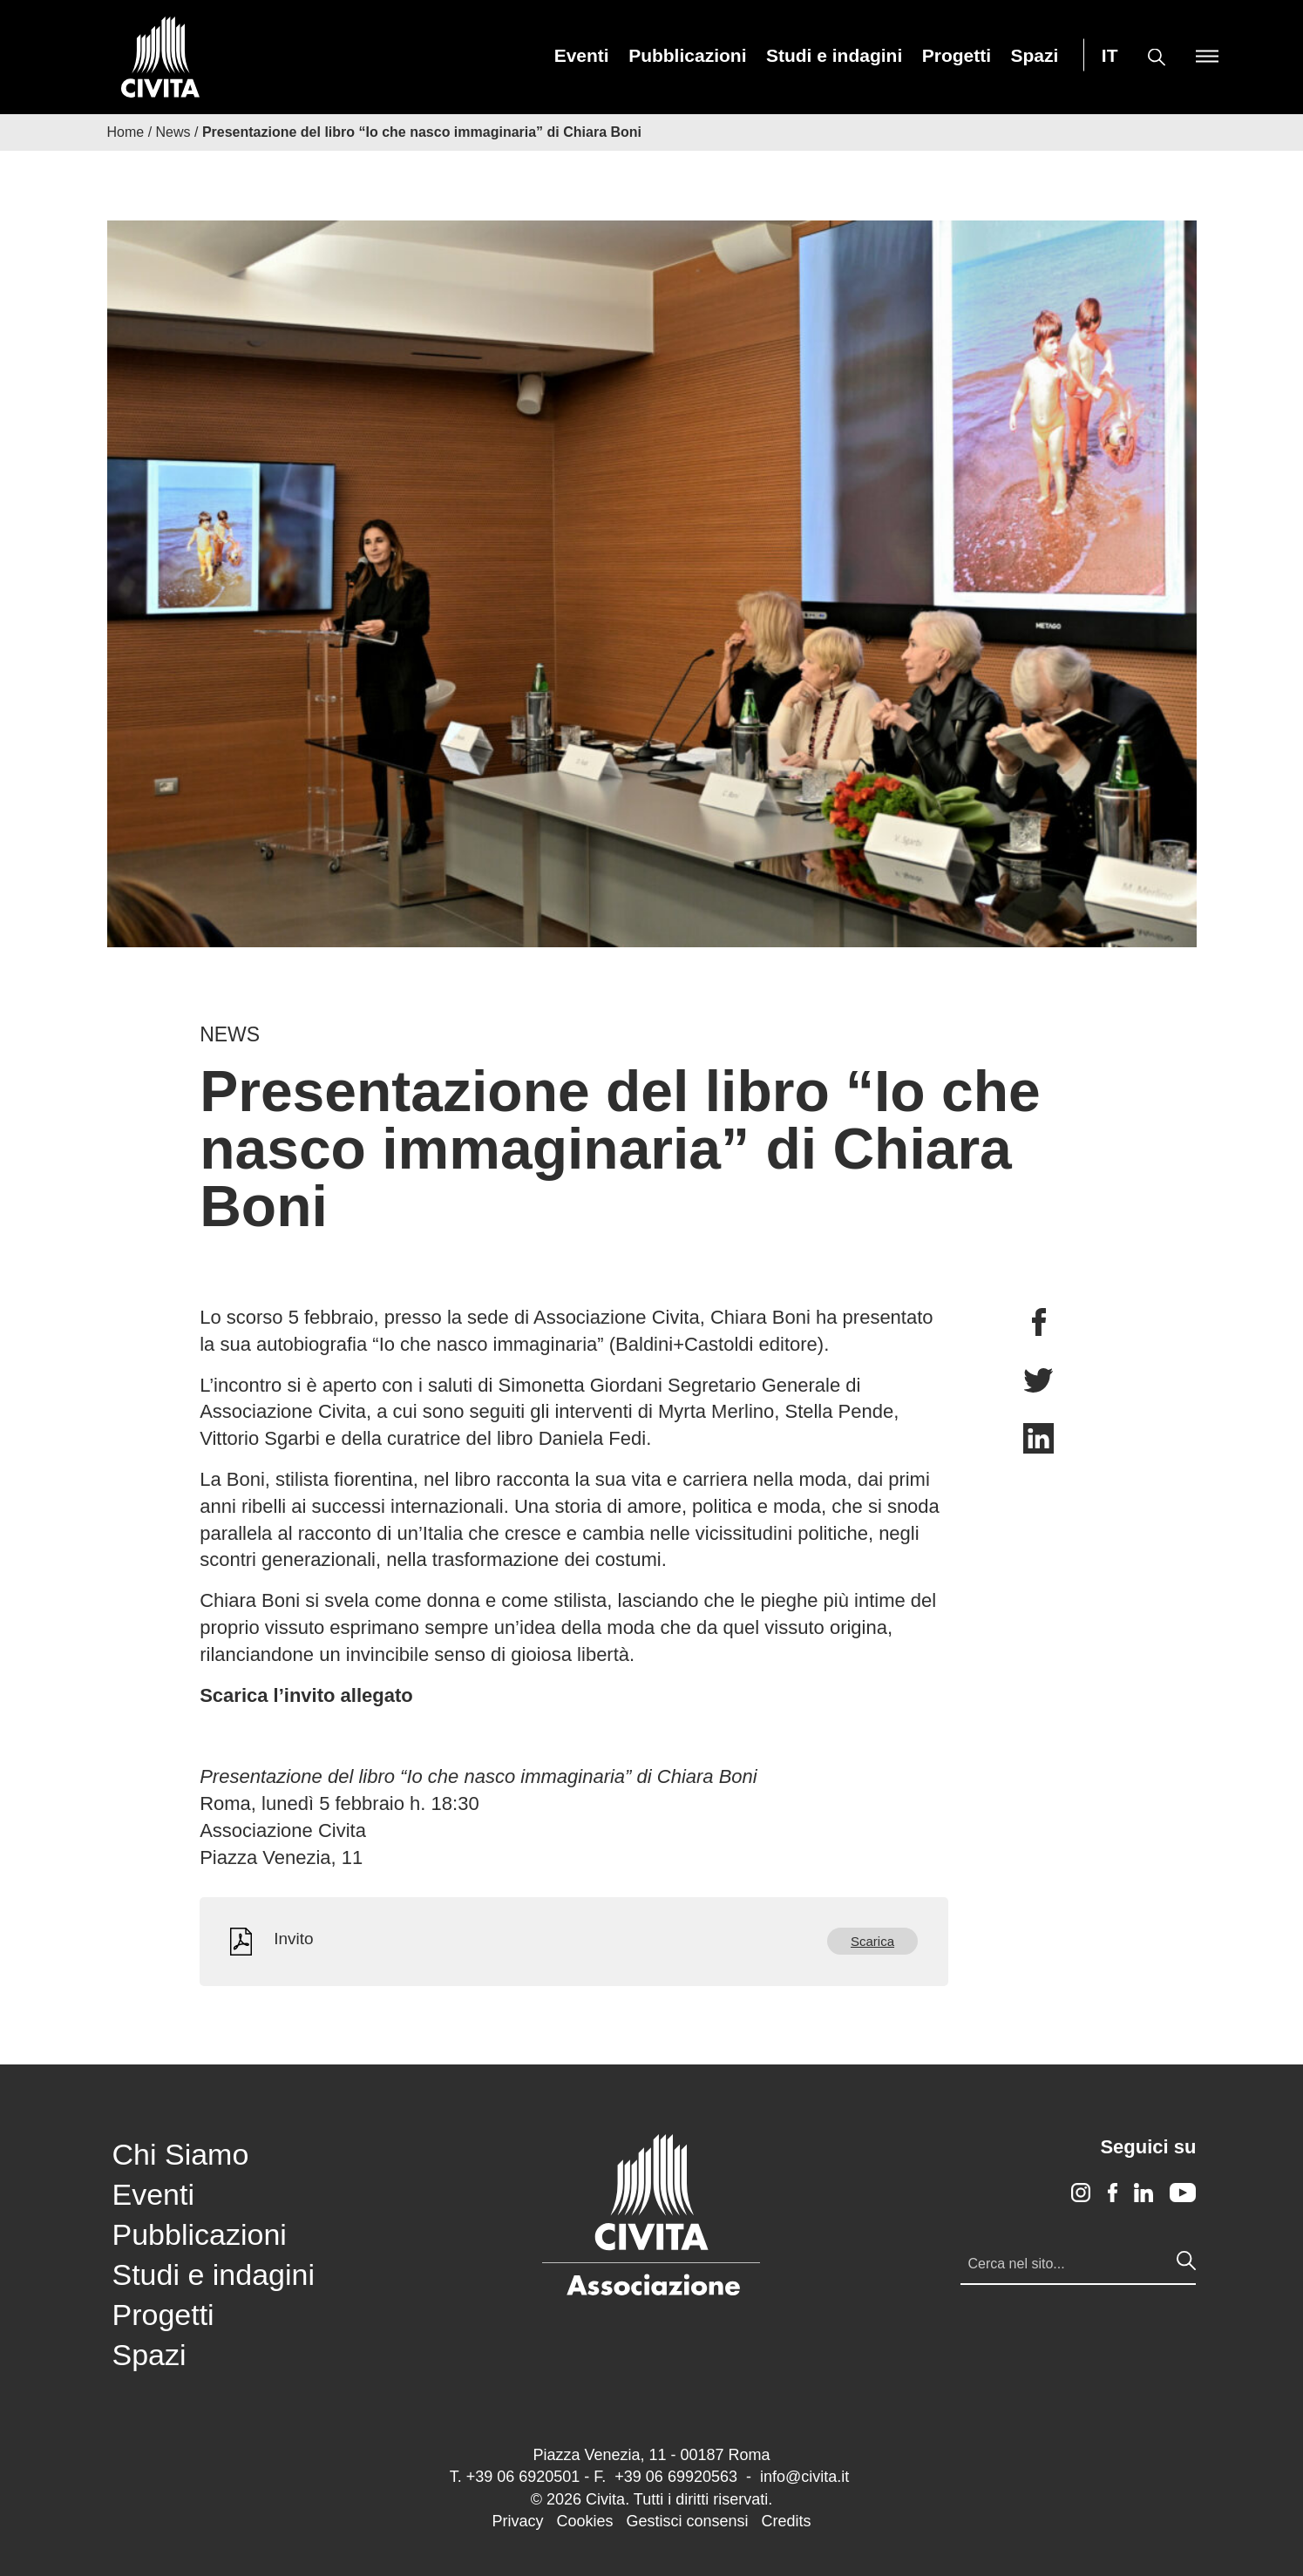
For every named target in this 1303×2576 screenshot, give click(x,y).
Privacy (517, 2521)
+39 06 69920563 (675, 2476)
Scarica (872, 1941)
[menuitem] (581, 55)
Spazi (1035, 55)
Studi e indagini (834, 55)
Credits (786, 2521)
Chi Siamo (180, 2154)
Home (126, 132)
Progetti (956, 55)
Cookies (584, 2521)
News (173, 132)
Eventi (581, 55)
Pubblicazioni (687, 55)
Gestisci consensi (687, 2521)
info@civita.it (804, 2476)
